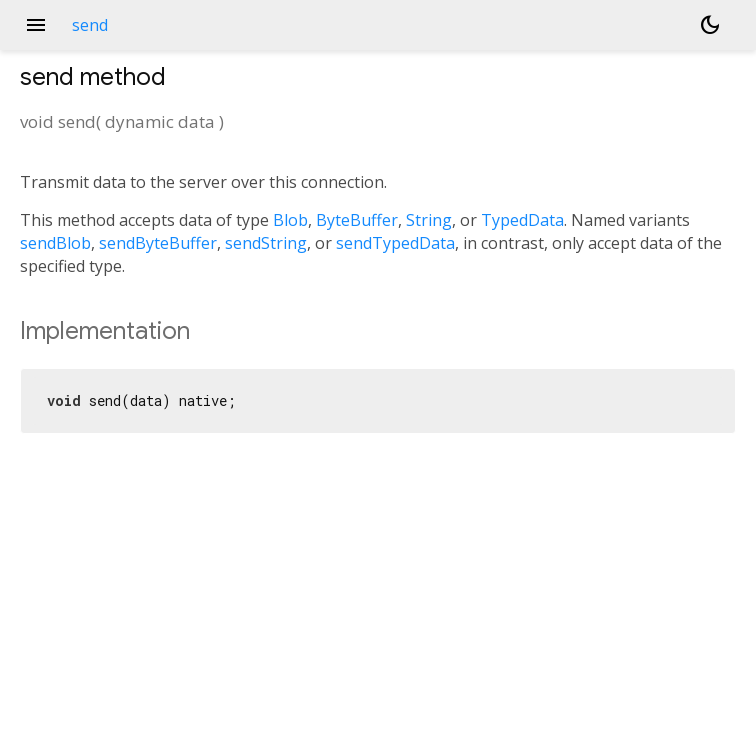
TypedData (522, 220)
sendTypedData (395, 243)
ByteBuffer (357, 220)
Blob (290, 220)
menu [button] (36, 25)
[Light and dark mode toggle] (710, 25)
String (429, 220)
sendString (266, 243)
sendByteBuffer (158, 243)
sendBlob (55, 243)
